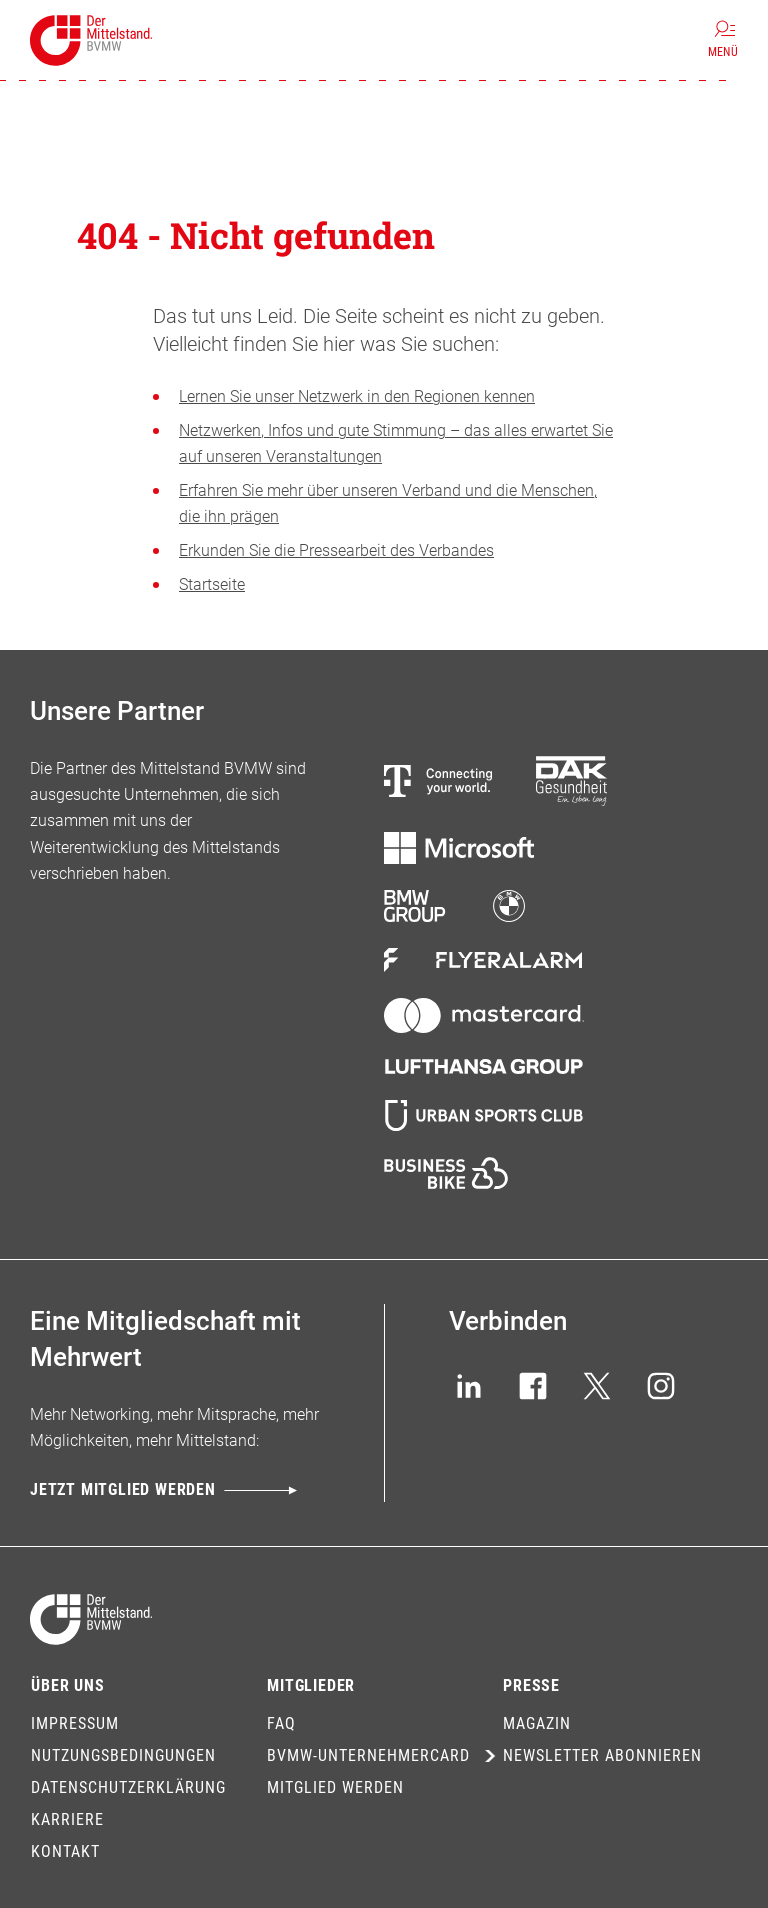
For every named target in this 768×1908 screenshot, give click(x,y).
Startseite (212, 584)
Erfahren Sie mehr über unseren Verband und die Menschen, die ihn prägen (388, 503)
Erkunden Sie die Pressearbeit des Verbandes (336, 550)
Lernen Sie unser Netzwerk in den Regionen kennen (357, 396)
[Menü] (723, 40)
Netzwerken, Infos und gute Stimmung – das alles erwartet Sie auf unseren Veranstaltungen (396, 443)
